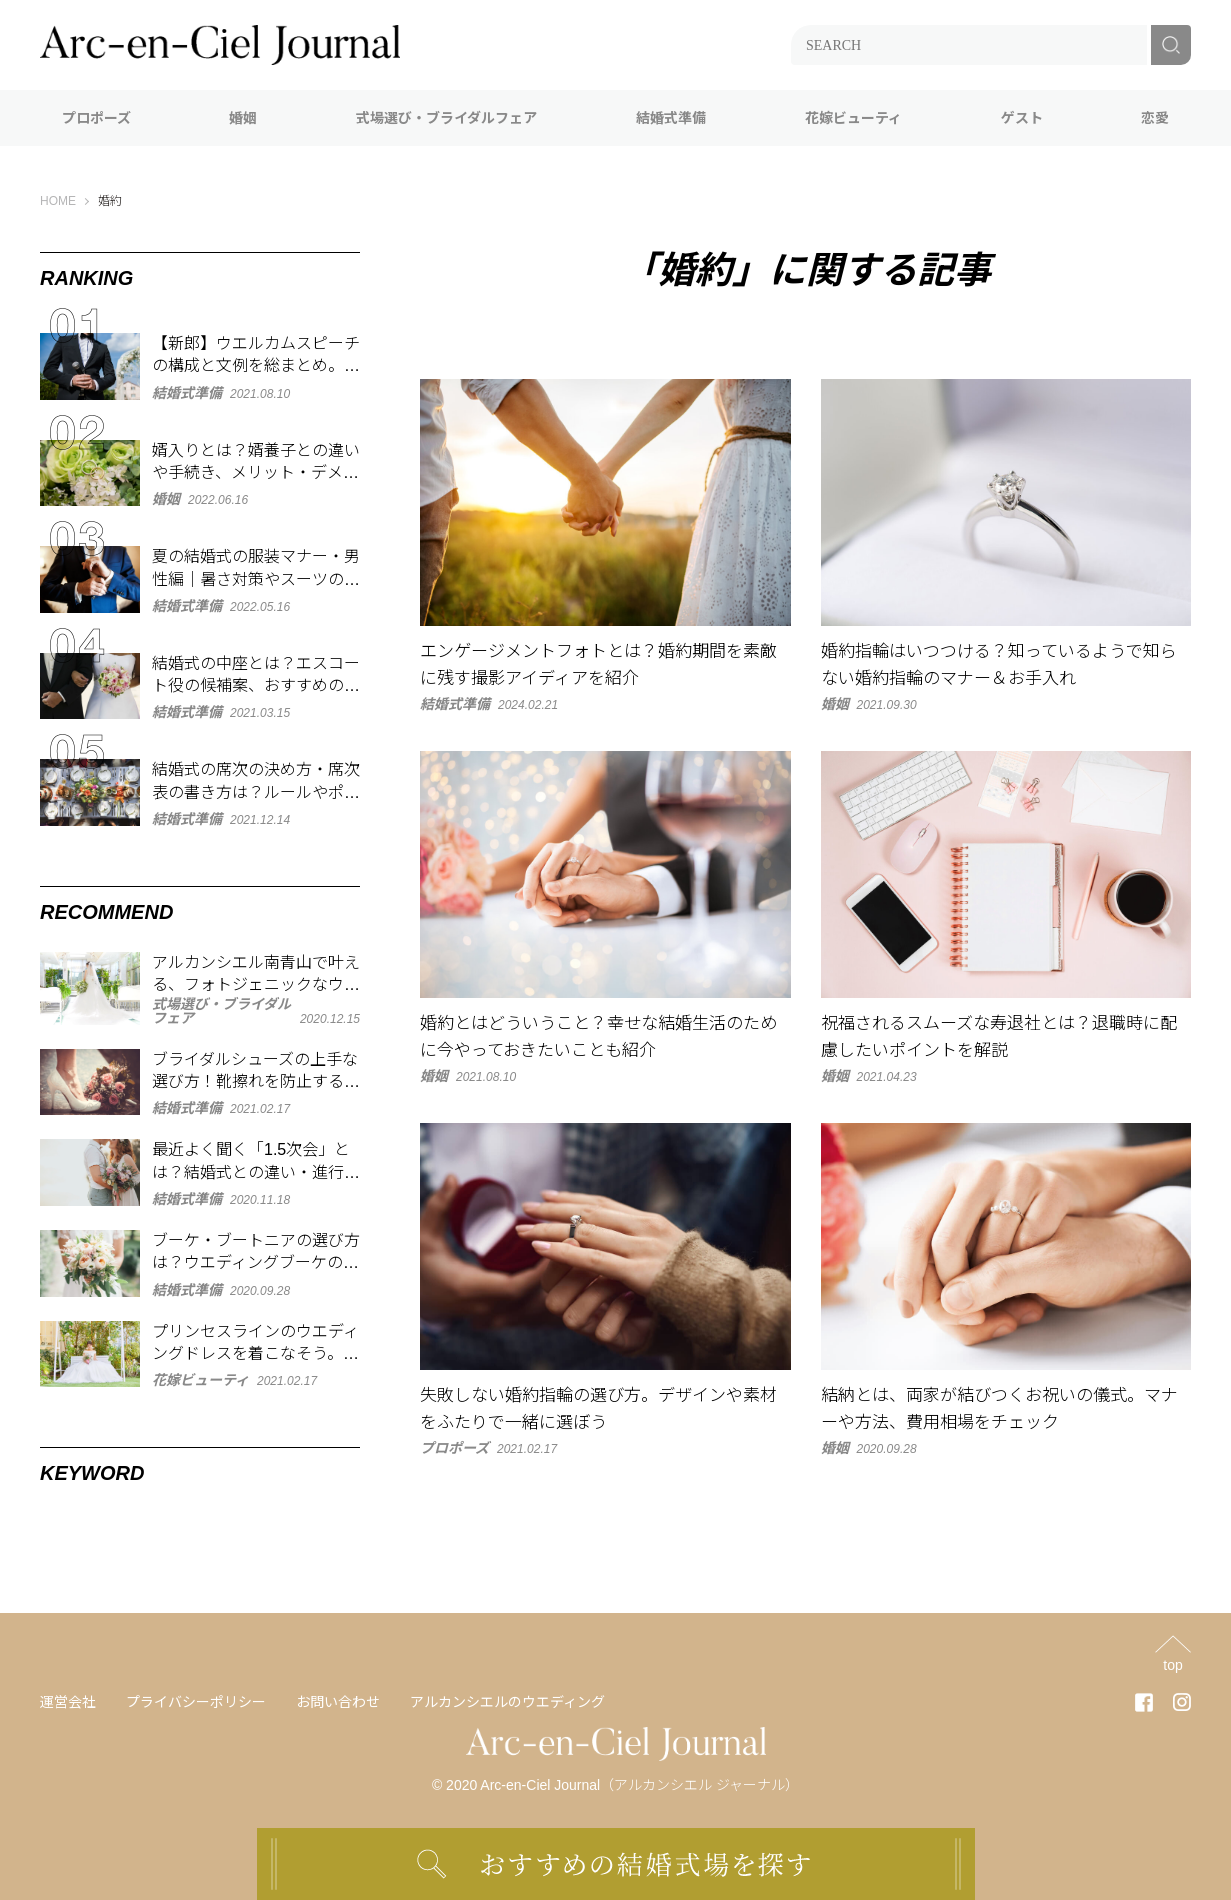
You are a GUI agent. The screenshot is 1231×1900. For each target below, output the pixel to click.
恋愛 (1155, 118)
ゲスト (1022, 118)
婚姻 (243, 118)
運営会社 (68, 1702)
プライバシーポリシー (196, 1702)
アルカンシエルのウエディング (507, 1702)
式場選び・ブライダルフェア (446, 118)
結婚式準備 (671, 118)
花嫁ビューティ (853, 118)
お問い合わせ (338, 1702)
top (1172, 1664)
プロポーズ (96, 118)
